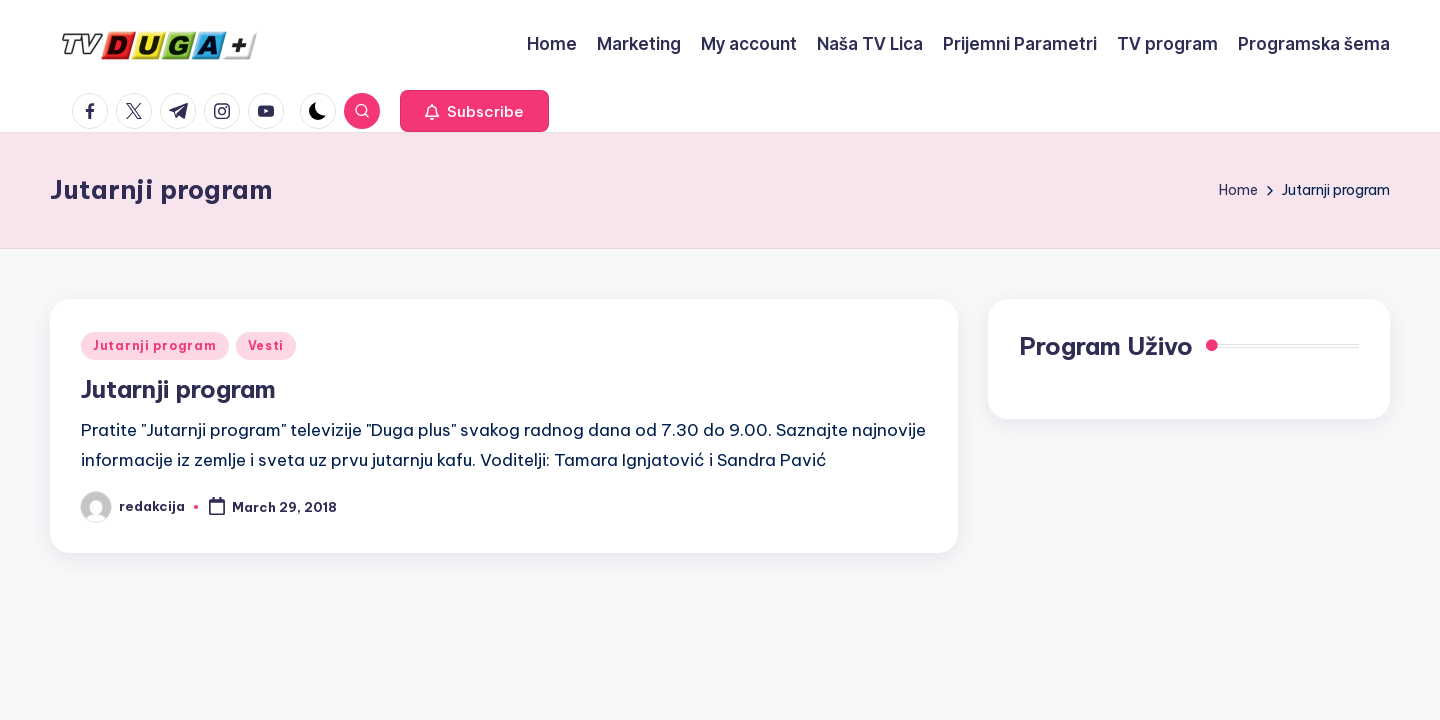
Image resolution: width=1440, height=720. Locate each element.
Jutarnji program (155, 345)
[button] (474, 111)
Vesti (266, 345)
